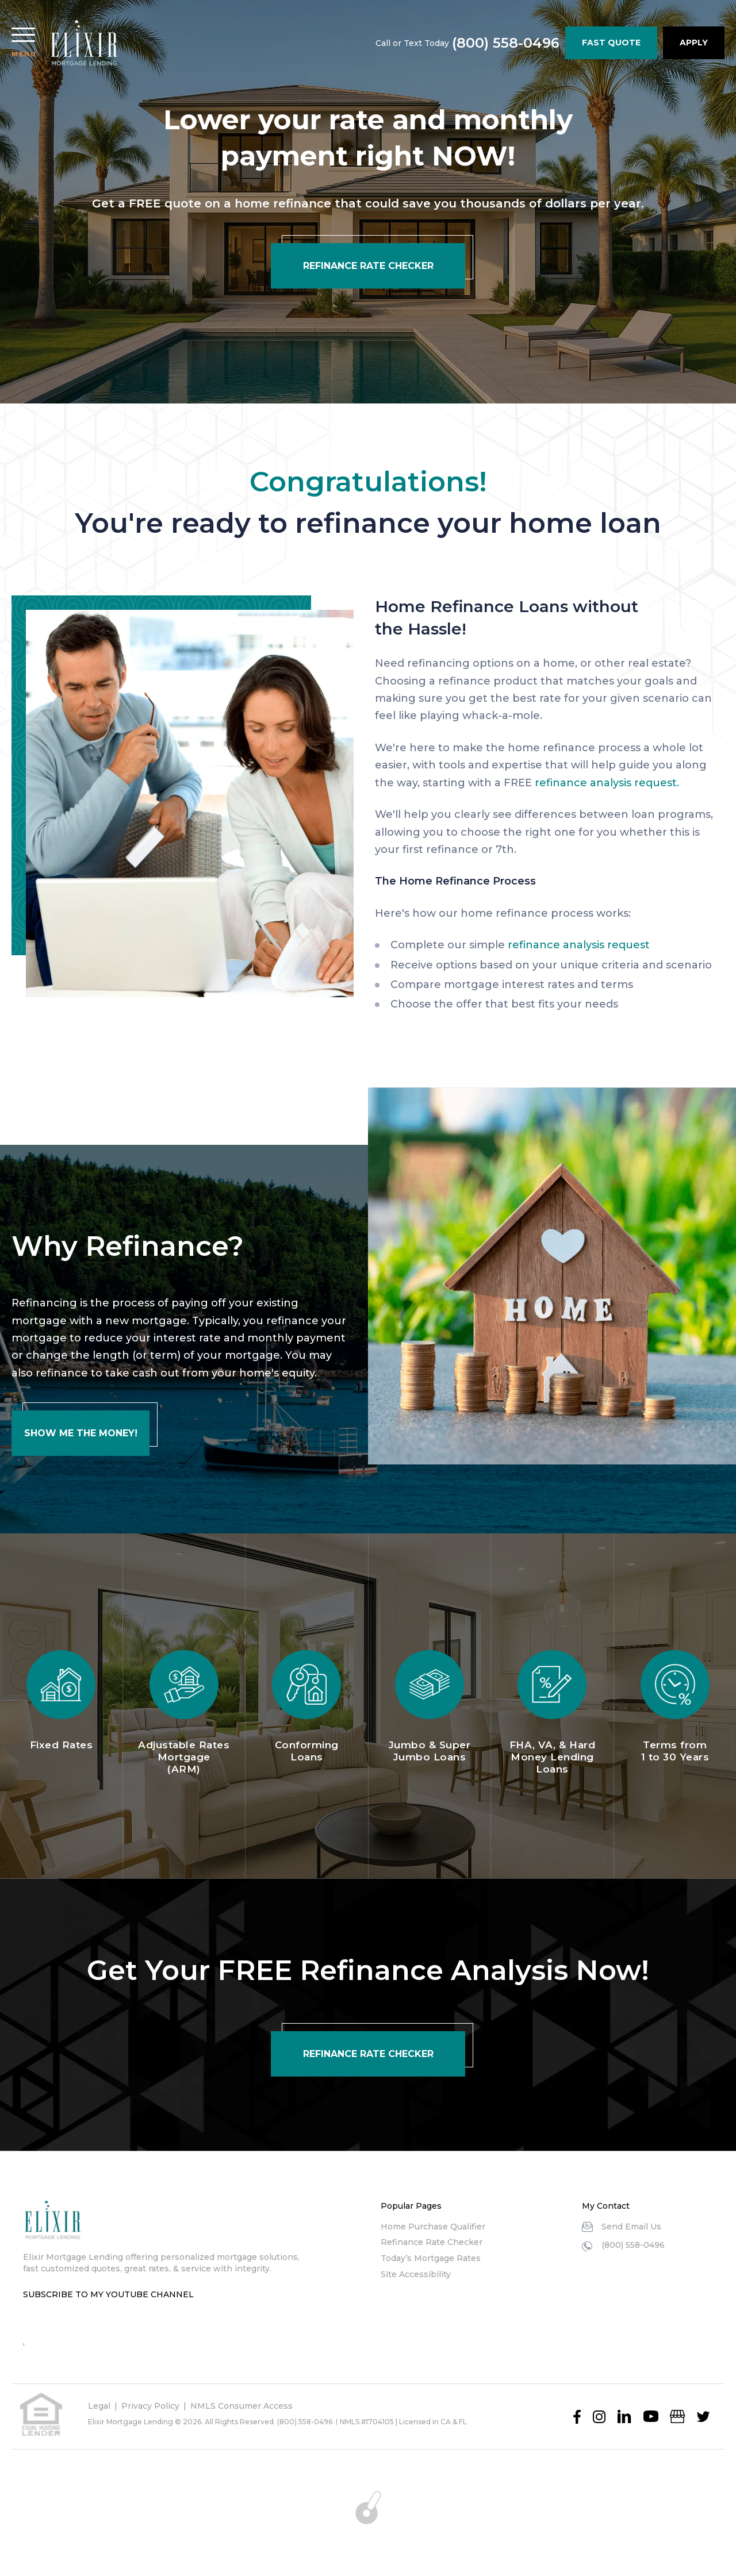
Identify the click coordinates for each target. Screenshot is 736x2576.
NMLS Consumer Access (241, 2406)
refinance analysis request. (607, 782)
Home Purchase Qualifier (433, 2226)
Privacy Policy (150, 2406)
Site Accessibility (416, 2274)
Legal (99, 2406)
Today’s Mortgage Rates (431, 2258)
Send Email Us (631, 2226)
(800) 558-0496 (505, 43)
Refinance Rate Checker (431, 2242)
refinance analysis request (579, 945)
